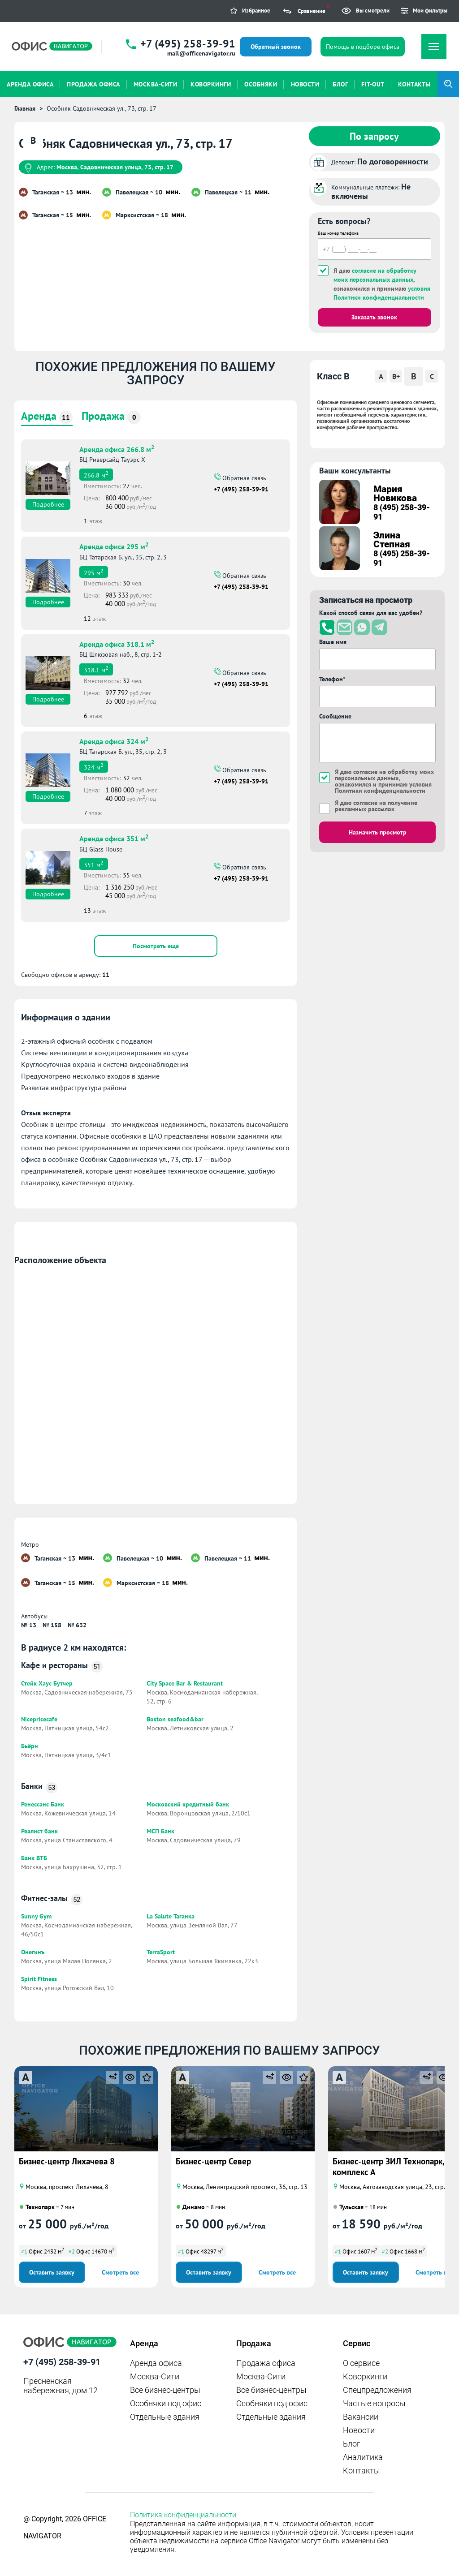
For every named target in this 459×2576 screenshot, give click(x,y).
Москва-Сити (154, 2376)
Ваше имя (332, 642)
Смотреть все (120, 2272)
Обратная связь (243, 477)
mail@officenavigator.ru (201, 53)
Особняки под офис (165, 2403)
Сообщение (335, 716)
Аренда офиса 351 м (113, 837)
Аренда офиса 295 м (113, 545)
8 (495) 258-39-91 (401, 512)
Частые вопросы (374, 2403)
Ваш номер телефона (338, 233)
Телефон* (332, 679)
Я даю (376, 806)
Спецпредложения (377, 2390)
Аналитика (363, 2457)
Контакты (361, 2470)
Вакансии (360, 2416)
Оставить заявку (51, 2272)
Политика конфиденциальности (183, 2515)
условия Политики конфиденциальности (383, 787)
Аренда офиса (156, 2363)
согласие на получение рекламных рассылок (376, 806)
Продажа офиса (265, 2363)
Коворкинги (365, 2376)
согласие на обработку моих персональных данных (384, 775)
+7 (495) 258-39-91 (187, 44)
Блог (351, 2443)
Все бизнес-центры (165, 2390)
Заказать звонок (374, 317)
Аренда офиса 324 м (113, 740)
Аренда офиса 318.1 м (116, 643)
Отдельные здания (164, 2416)
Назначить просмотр (378, 832)
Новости (359, 2430)
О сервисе (361, 2363)
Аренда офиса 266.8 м (116, 448)
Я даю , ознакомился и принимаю (381, 284)
